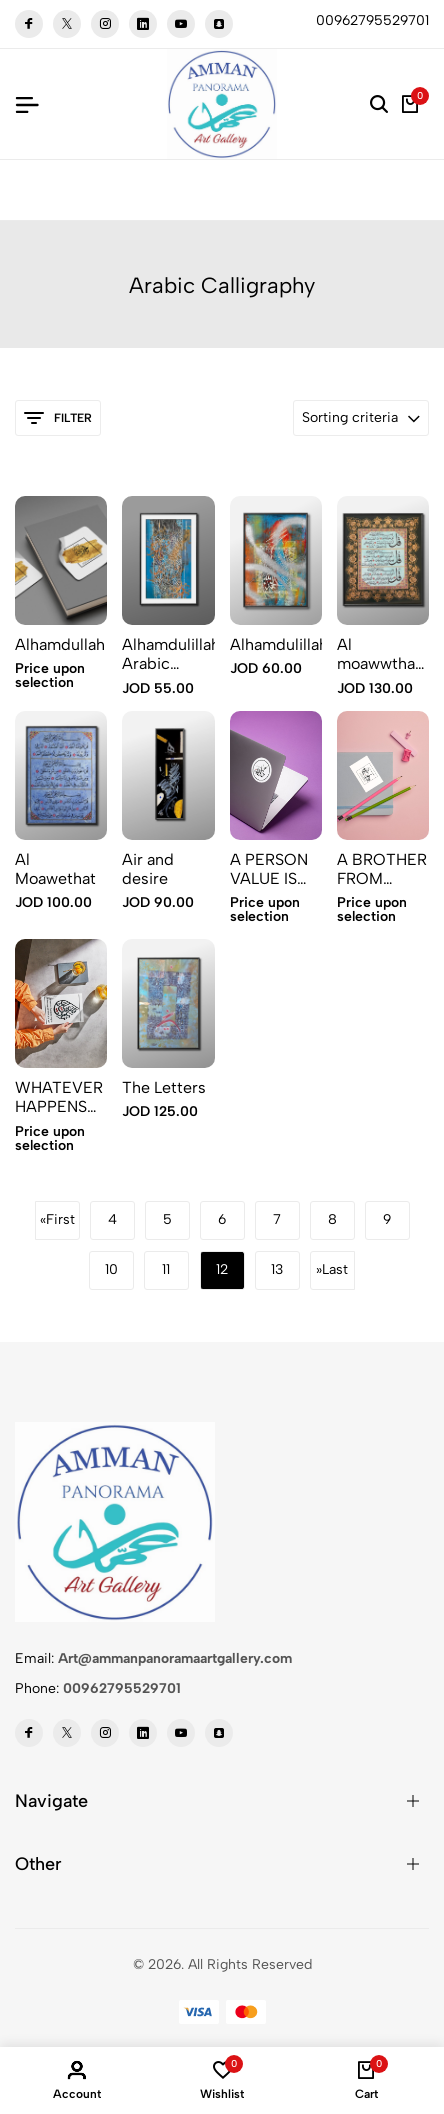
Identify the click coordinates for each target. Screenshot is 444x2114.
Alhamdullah (60, 644)
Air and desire (148, 869)
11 (166, 1269)
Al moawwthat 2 (379, 654)
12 (222, 1269)
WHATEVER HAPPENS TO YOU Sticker (59, 1097)
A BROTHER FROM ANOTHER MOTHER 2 (382, 869)
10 (111, 1269)
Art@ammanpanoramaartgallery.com (175, 1658)
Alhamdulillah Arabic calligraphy (168, 654)
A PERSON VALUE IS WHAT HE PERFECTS (270, 869)
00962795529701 (122, 1688)
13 (277, 1269)
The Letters (164, 1087)
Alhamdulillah (276, 644)
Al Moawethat (55, 869)
